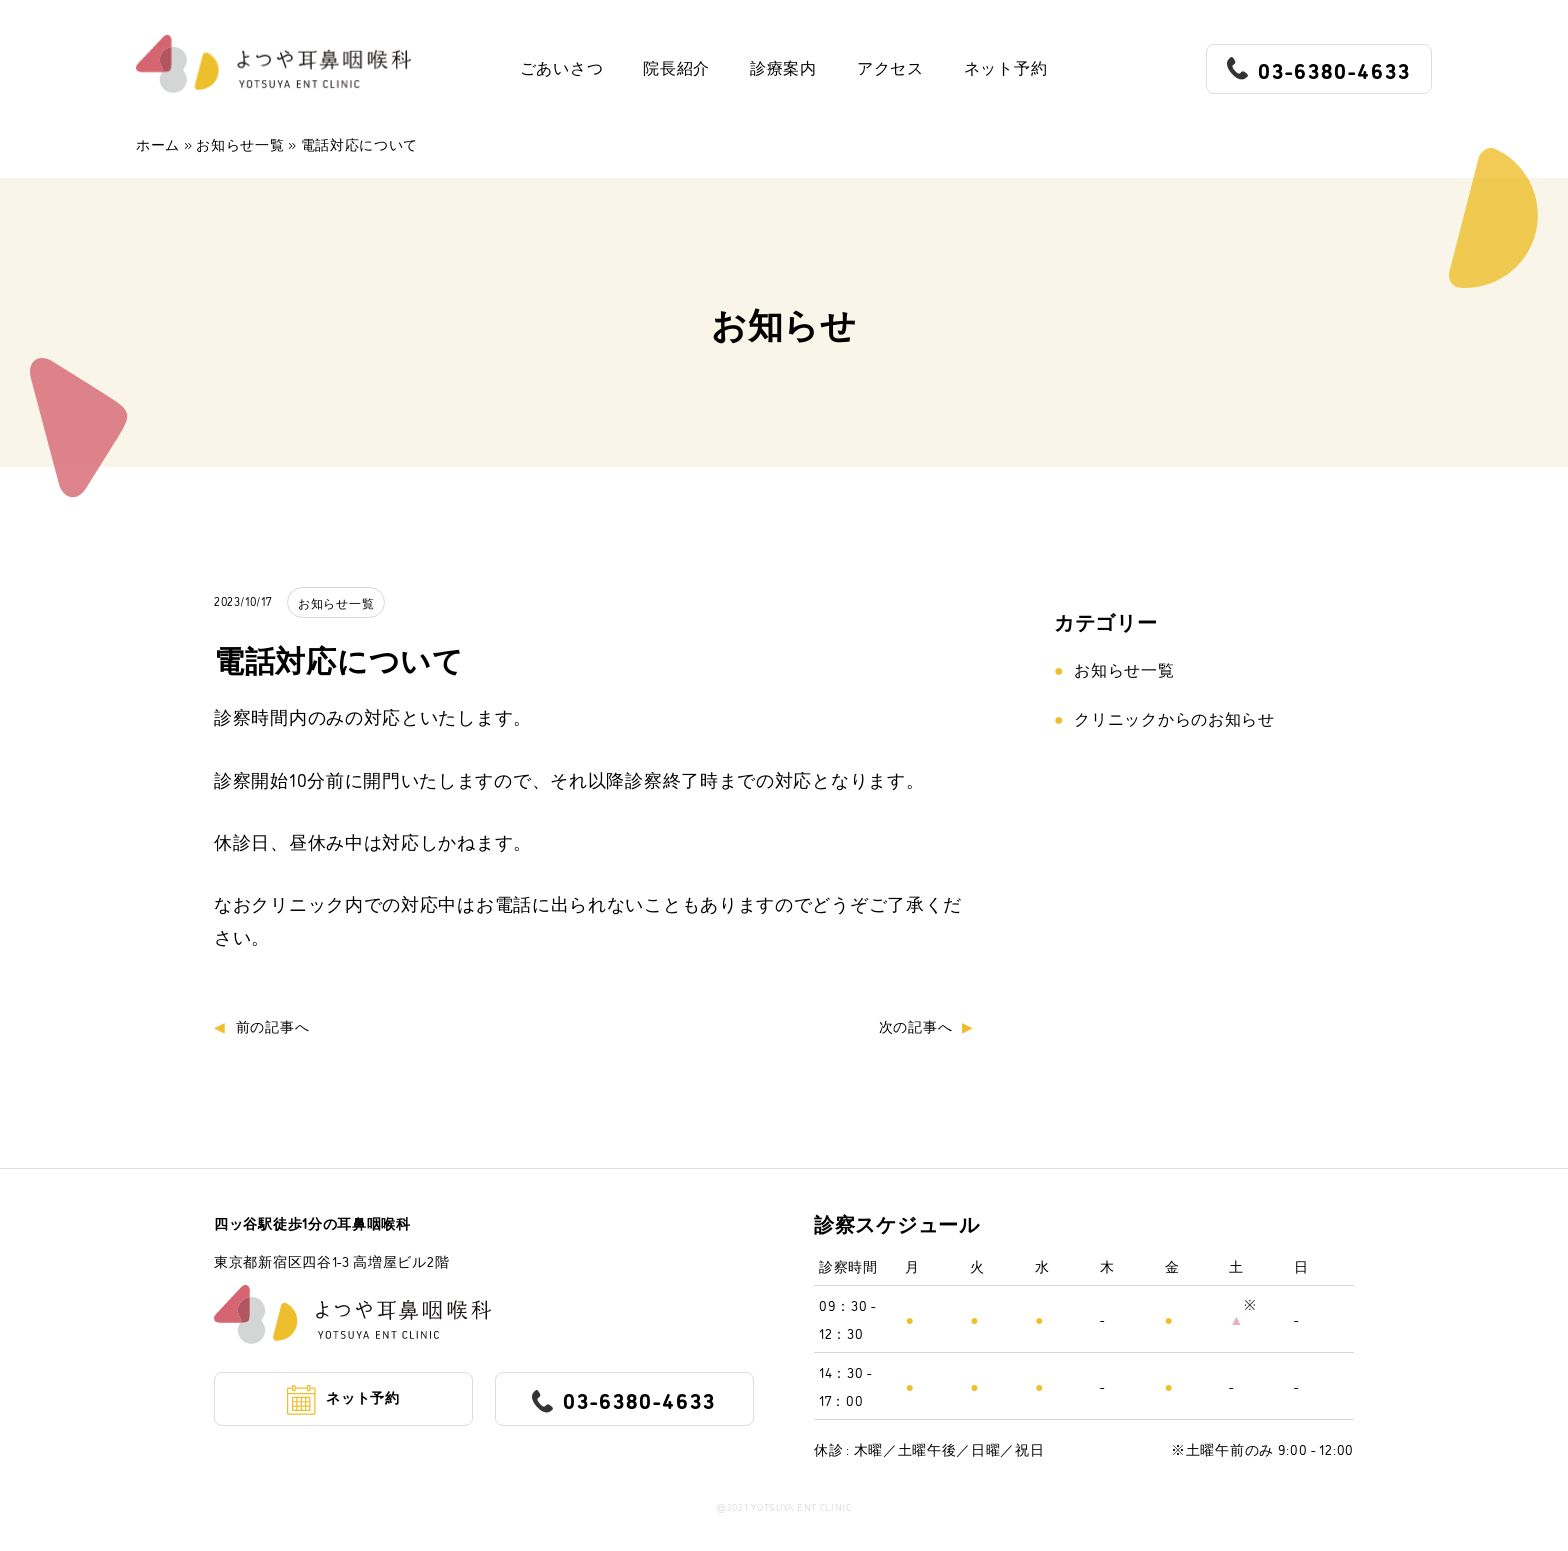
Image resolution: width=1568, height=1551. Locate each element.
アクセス (890, 68)
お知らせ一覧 (240, 143)
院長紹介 (676, 68)
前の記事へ (273, 1025)
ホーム (158, 143)
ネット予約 (1006, 68)
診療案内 (783, 68)
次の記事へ (916, 1025)
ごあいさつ (562, 68)
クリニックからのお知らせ (1174, 718)
